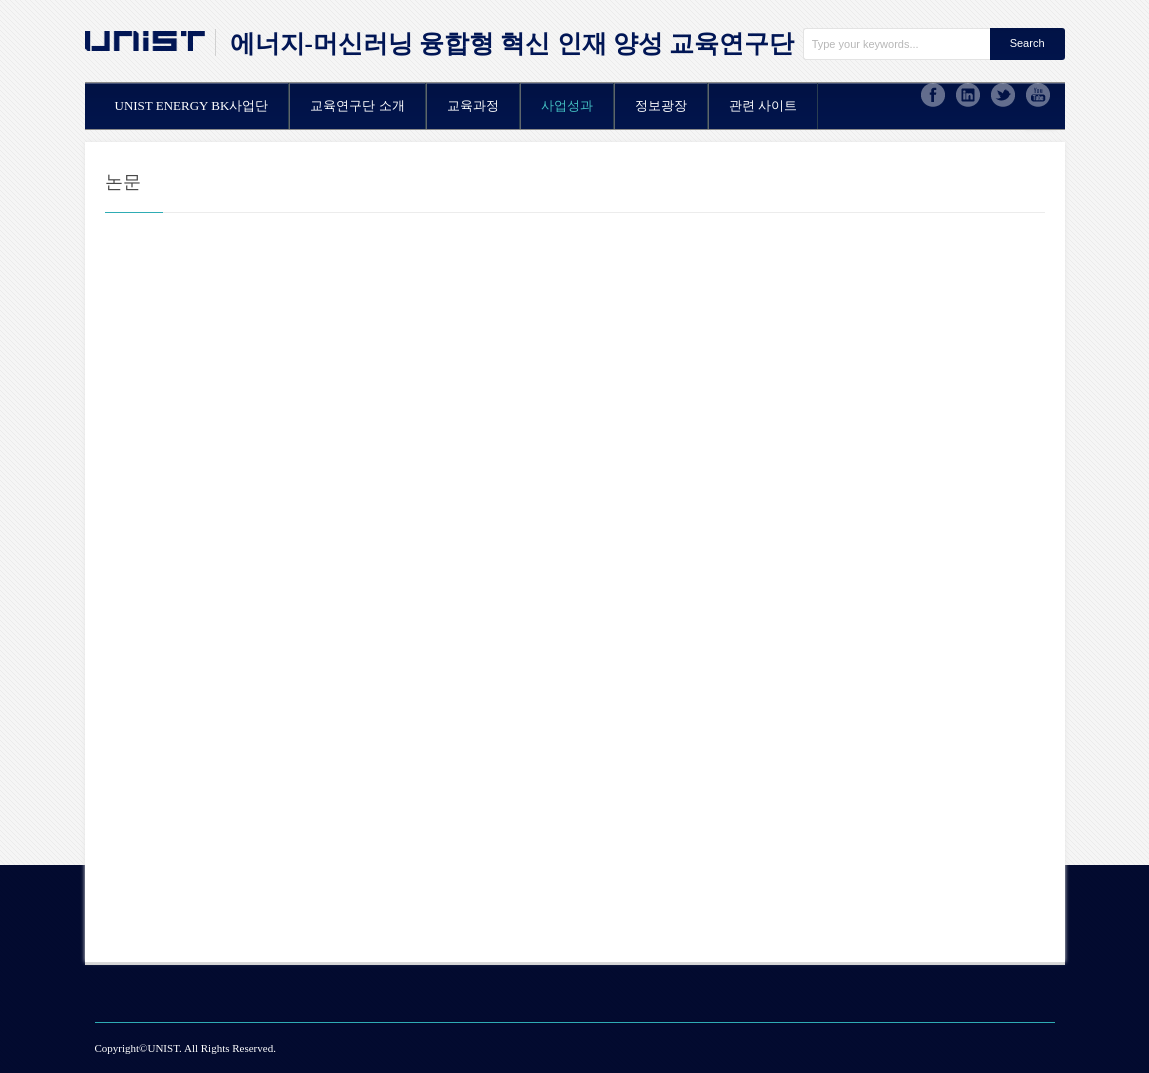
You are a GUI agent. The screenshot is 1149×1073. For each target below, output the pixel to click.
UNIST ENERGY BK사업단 (192, 105)
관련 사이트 (763, 105)
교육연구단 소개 (357, 105)
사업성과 (567, 105)
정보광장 (661, 105)
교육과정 (473, 105)
